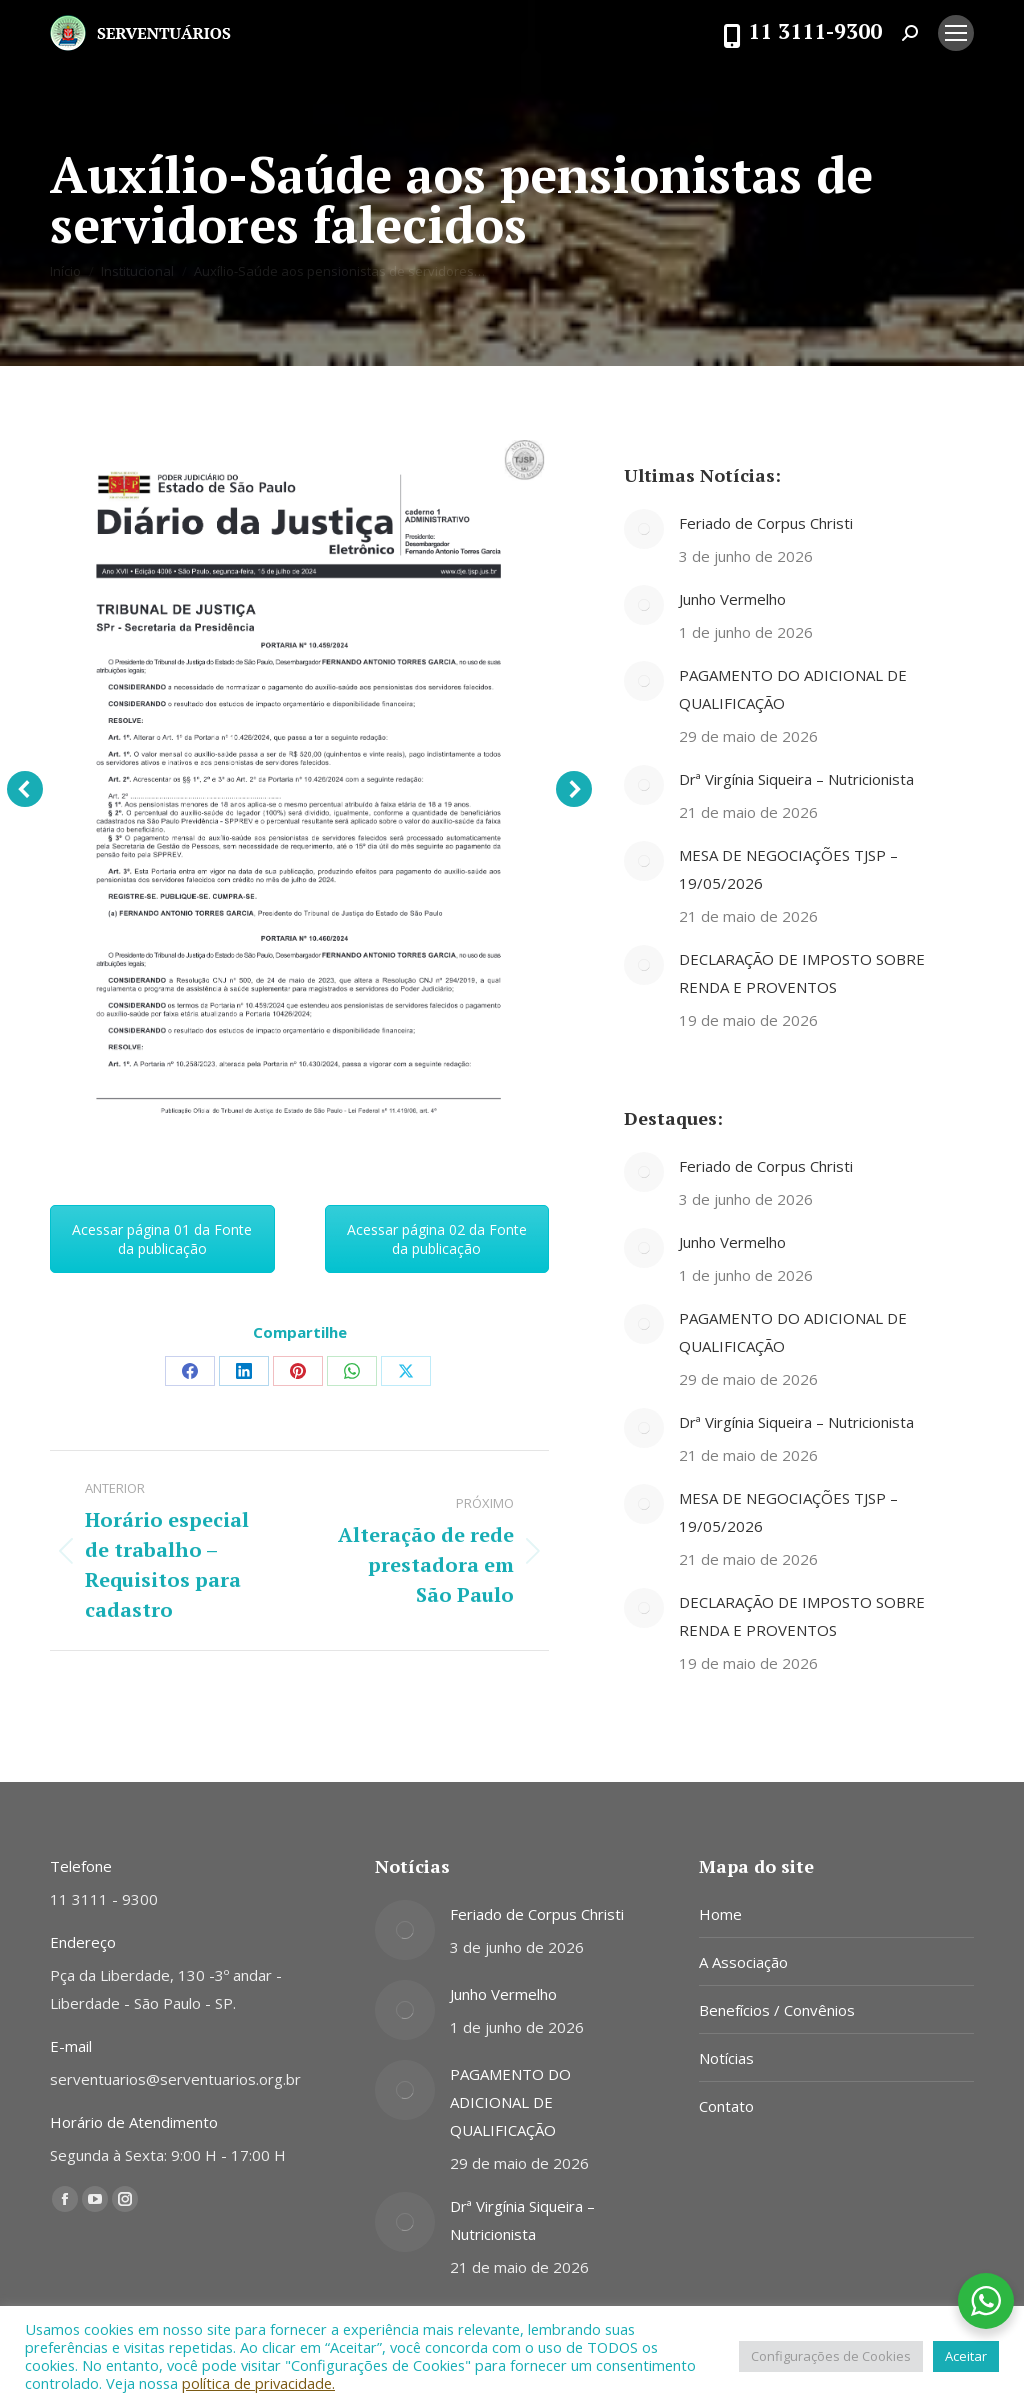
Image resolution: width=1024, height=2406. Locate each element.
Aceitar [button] (966, 2356)
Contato (726, 2106)
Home (720, 1914)
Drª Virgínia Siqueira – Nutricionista (796, 779)
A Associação (743, 1962)
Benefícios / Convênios (777, 2010)
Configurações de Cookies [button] (831, 2356)
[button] (25, 789)
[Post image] (644, 529)
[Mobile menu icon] (956, 33)
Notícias (726, 2058)
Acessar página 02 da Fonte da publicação (437, 1239)
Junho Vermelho (732, 599)
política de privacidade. (258, 2383)
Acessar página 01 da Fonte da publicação (162, 1239)
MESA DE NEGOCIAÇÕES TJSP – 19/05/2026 (788, 869)
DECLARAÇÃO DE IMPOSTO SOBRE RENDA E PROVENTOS (802, 973)
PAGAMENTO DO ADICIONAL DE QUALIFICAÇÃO (793, 689)
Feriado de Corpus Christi (766, 523)
